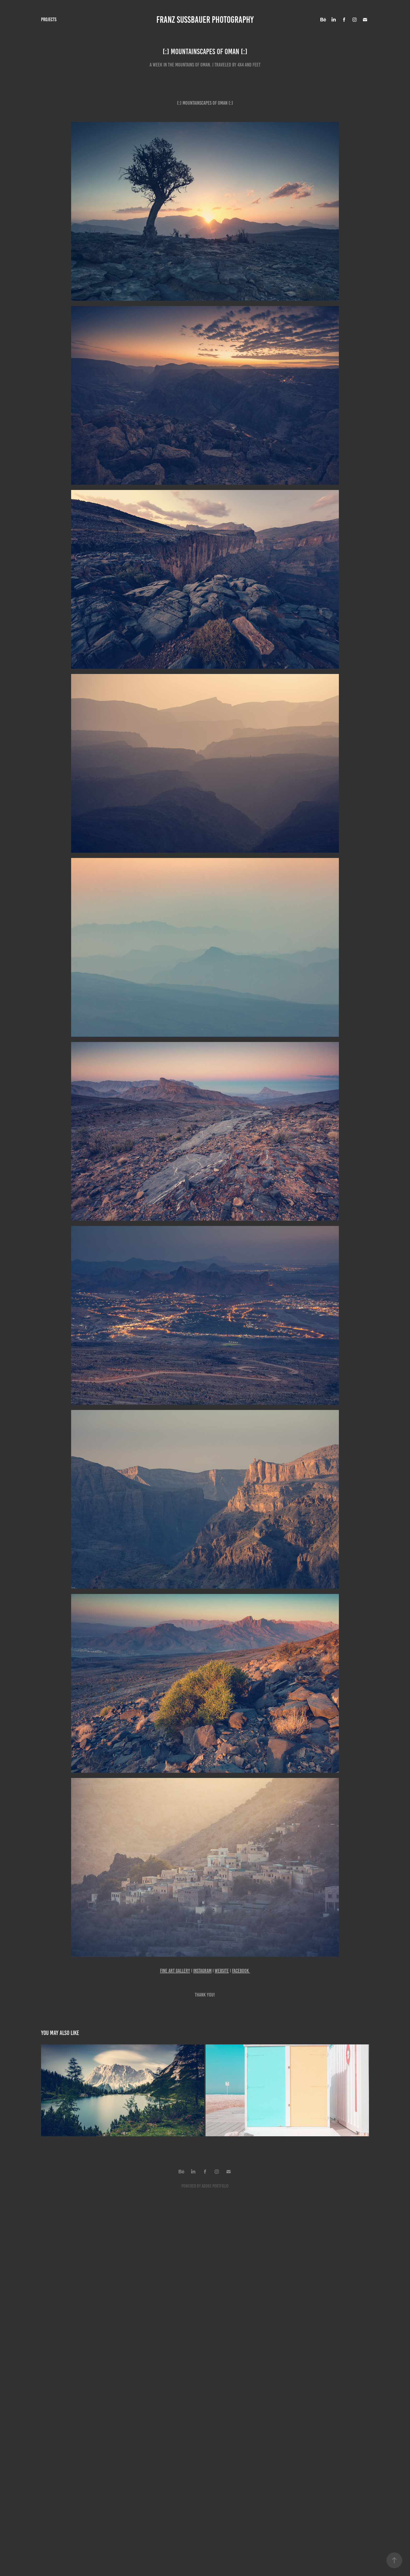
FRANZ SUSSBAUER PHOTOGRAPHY (205, 20)
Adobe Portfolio (215, 2186)
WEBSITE (222, 1970)
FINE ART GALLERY (175, 1970)
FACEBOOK (241, 1970)
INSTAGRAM (202, 1970)
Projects (48, 19)
